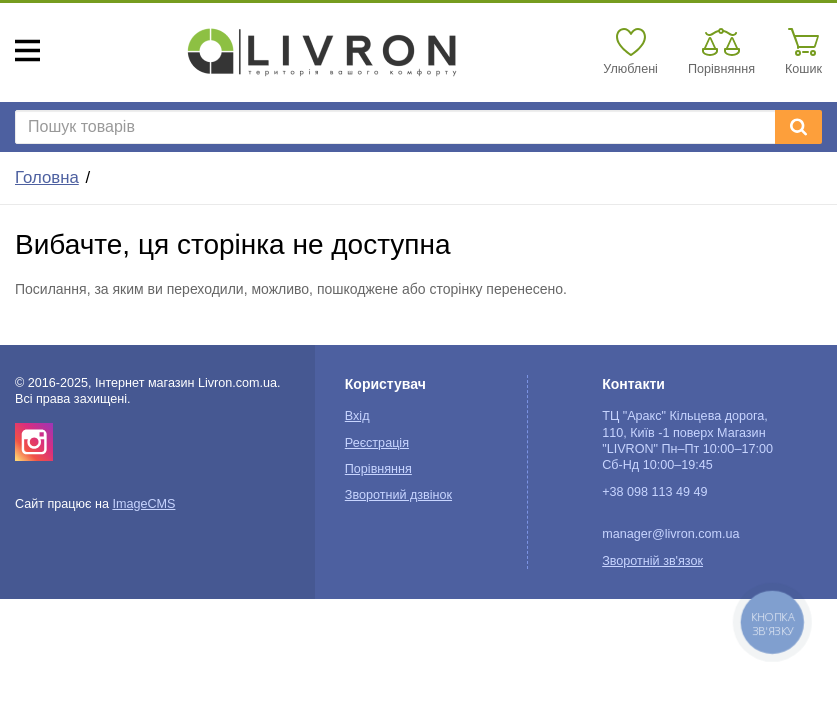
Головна (47, 177)
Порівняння (378, 469)
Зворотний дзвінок (398, 495)
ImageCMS (143, 504)
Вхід (357, 416)
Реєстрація (377, 443)
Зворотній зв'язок (652, 561)
